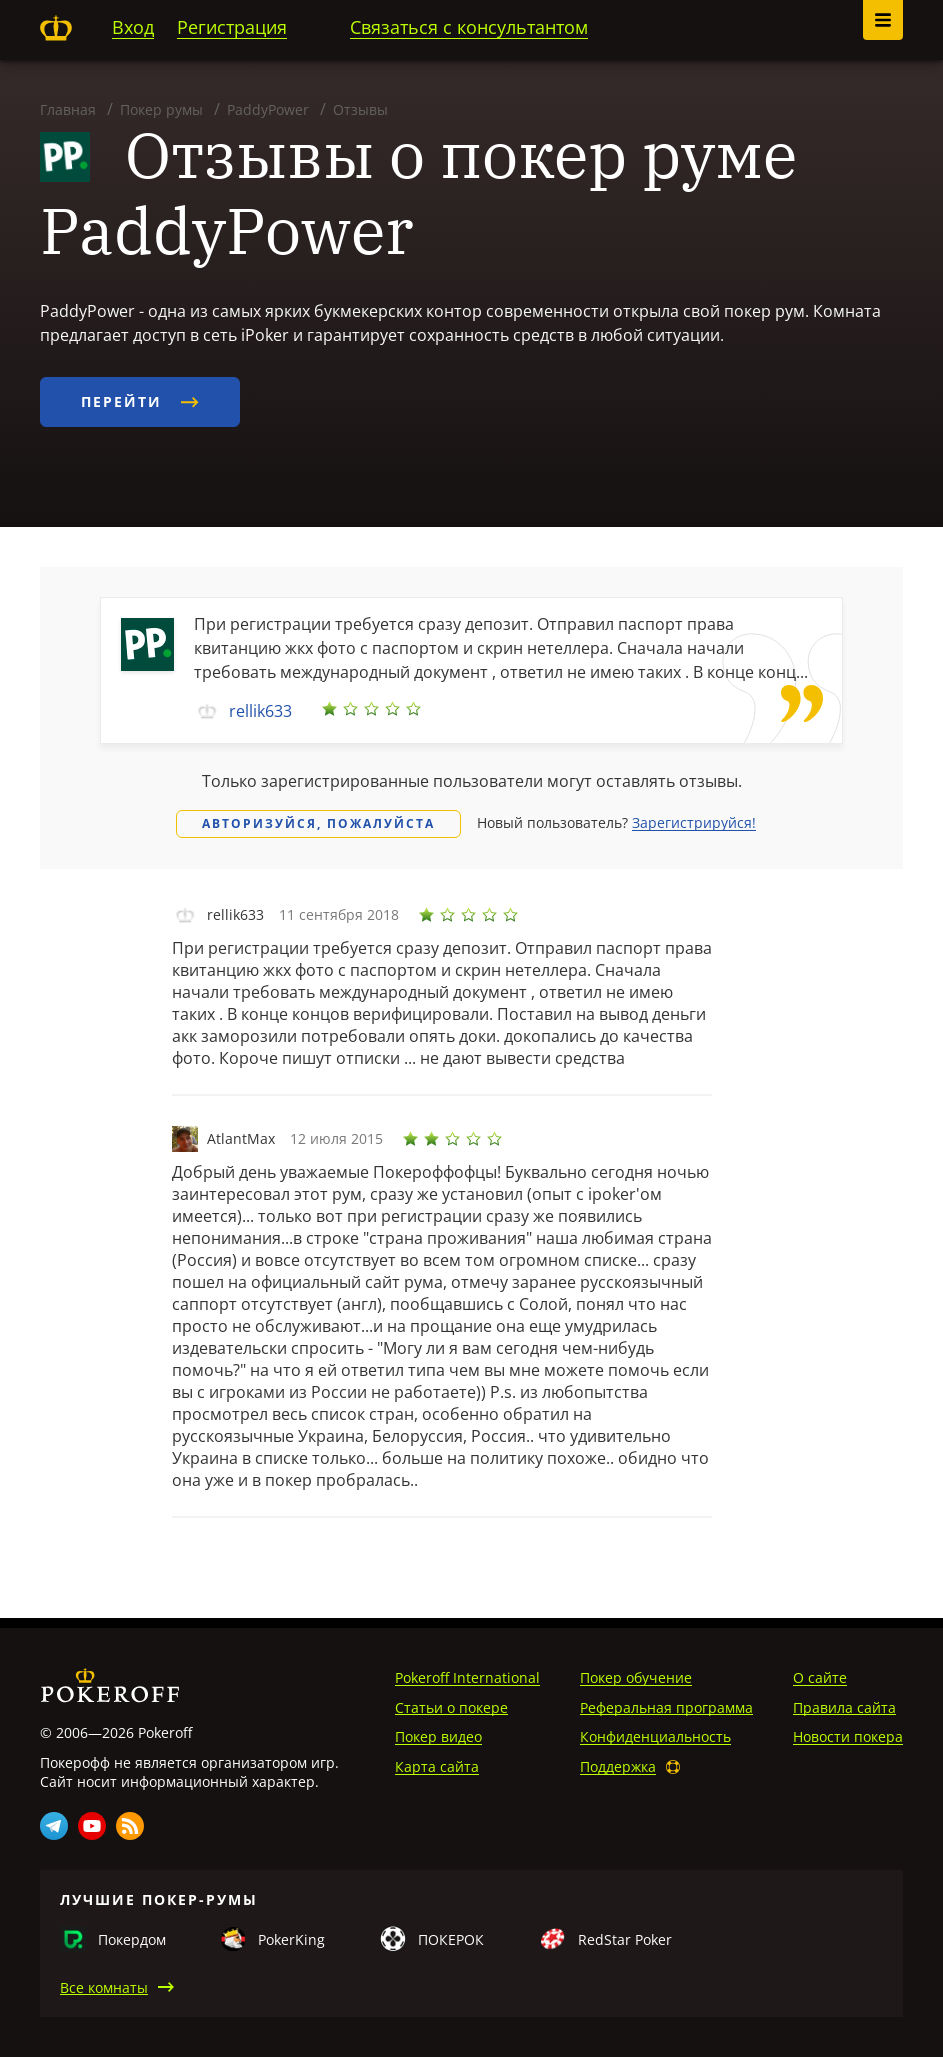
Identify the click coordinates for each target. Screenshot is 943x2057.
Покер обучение (636, 1677)
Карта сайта (437, 1766)
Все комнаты (104, 1987)
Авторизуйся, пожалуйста (318, 823)
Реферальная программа (666, 1707)
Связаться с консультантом (469, 27)
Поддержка (618, 1766)
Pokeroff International (467, 1677)
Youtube (92, 1826)
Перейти (140, 401)
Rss (130, 1826)
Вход (133, 27)
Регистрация (232, 27)
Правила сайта (844, 1707)
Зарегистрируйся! (694, 822)
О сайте (820, 1677)
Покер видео (438, 1736)
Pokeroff (56, 28)
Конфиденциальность (655, 1736)
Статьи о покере (451, 1707)
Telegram (54, 1826)
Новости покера (848, 1736)
